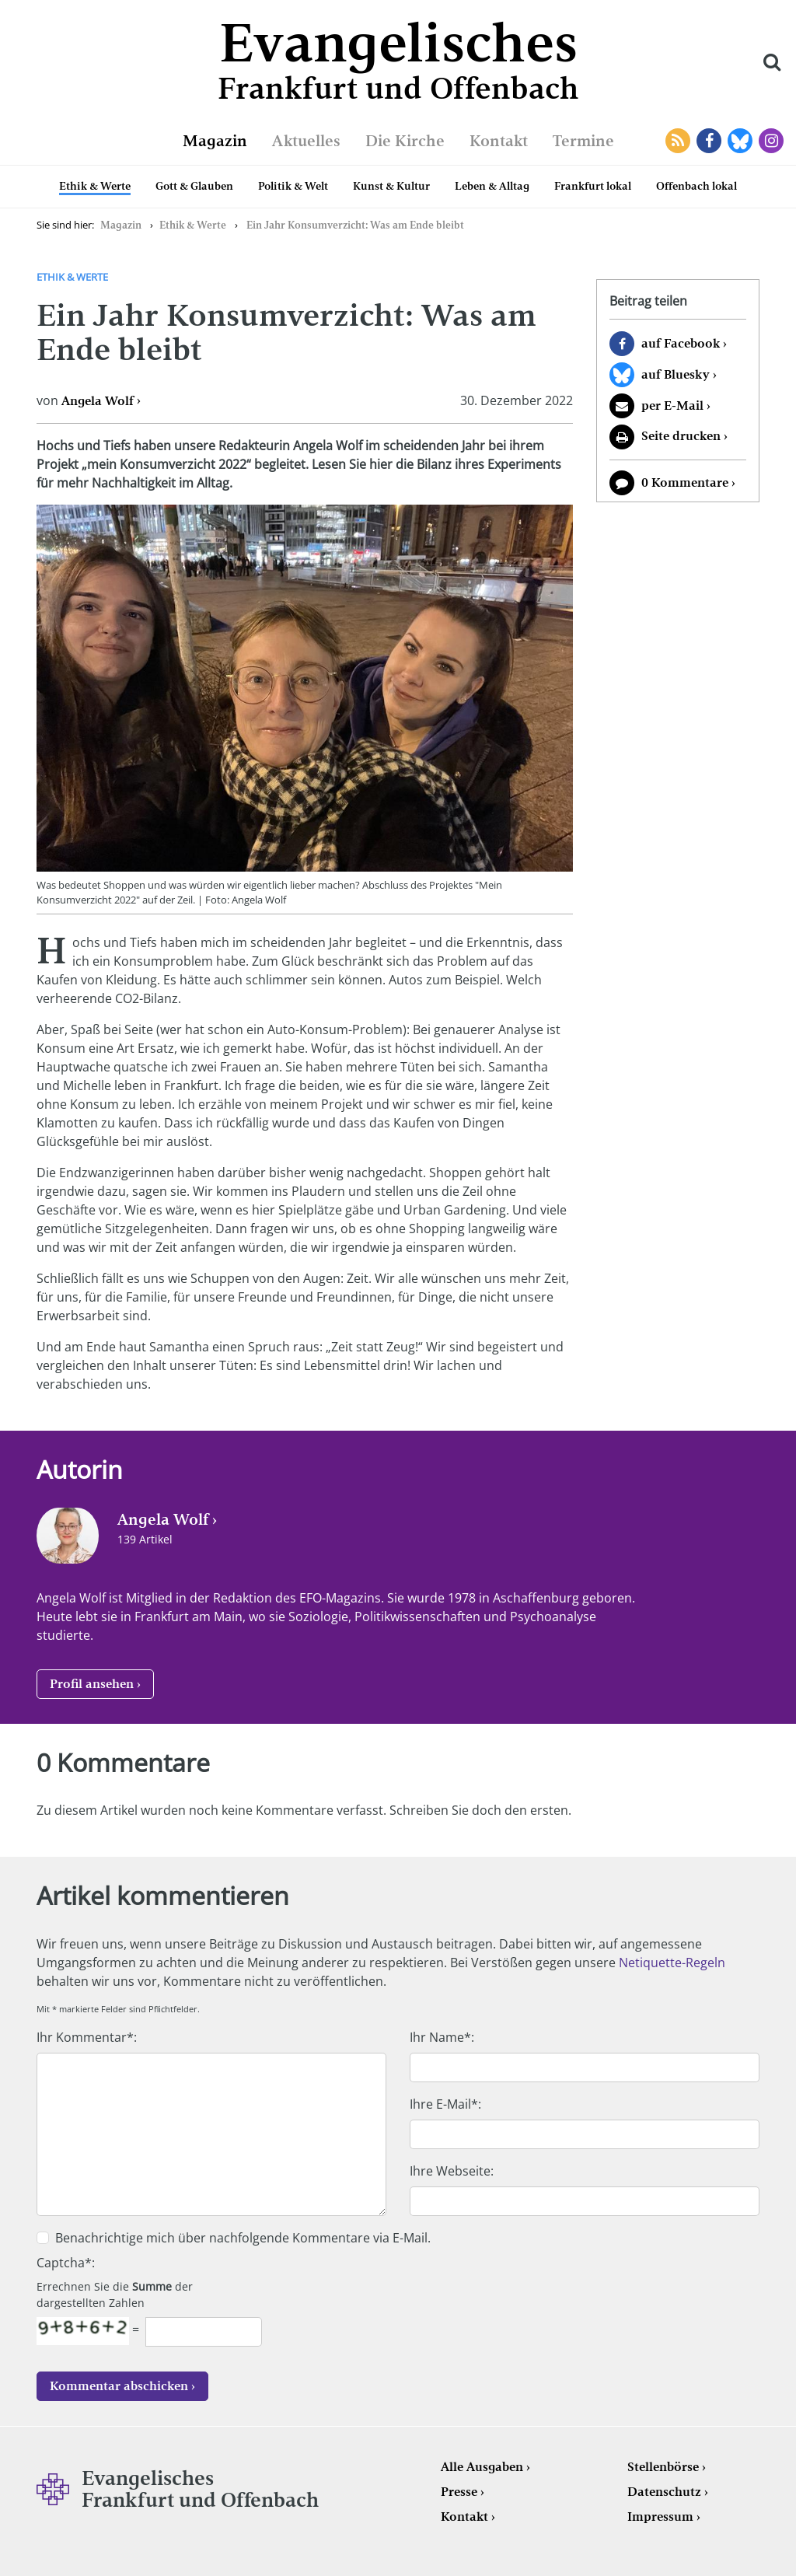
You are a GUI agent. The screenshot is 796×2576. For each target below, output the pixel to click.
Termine (583, 140)
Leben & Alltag (492, 186)
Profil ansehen (92, 1683)
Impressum (660, 2516)
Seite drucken (681, 435)
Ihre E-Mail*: (445, 2104)
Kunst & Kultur (391, 186)
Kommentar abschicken (119, 2386)
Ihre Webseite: (452, 2170)
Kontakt (499, 140)
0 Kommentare (684, 482)
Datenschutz (664, 2491)
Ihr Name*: (442, 2037)
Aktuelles (306, 140)
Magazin (215, 140)
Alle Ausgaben (482, 2466)
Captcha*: (66, 2262)
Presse (459, 2491)
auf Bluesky (675, 374)
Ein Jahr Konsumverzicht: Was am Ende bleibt (355, 225)
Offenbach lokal (696, 186)
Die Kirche (405, 140)
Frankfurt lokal (592, 186)
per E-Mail (672, 405)
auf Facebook (680, 343)
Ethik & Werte (95, 186)
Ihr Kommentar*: (87, 2037)
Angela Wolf (97, 400)
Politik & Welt (293, 186)
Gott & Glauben (194, 186)
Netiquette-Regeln (672, 1962)
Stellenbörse (663, 2466)
